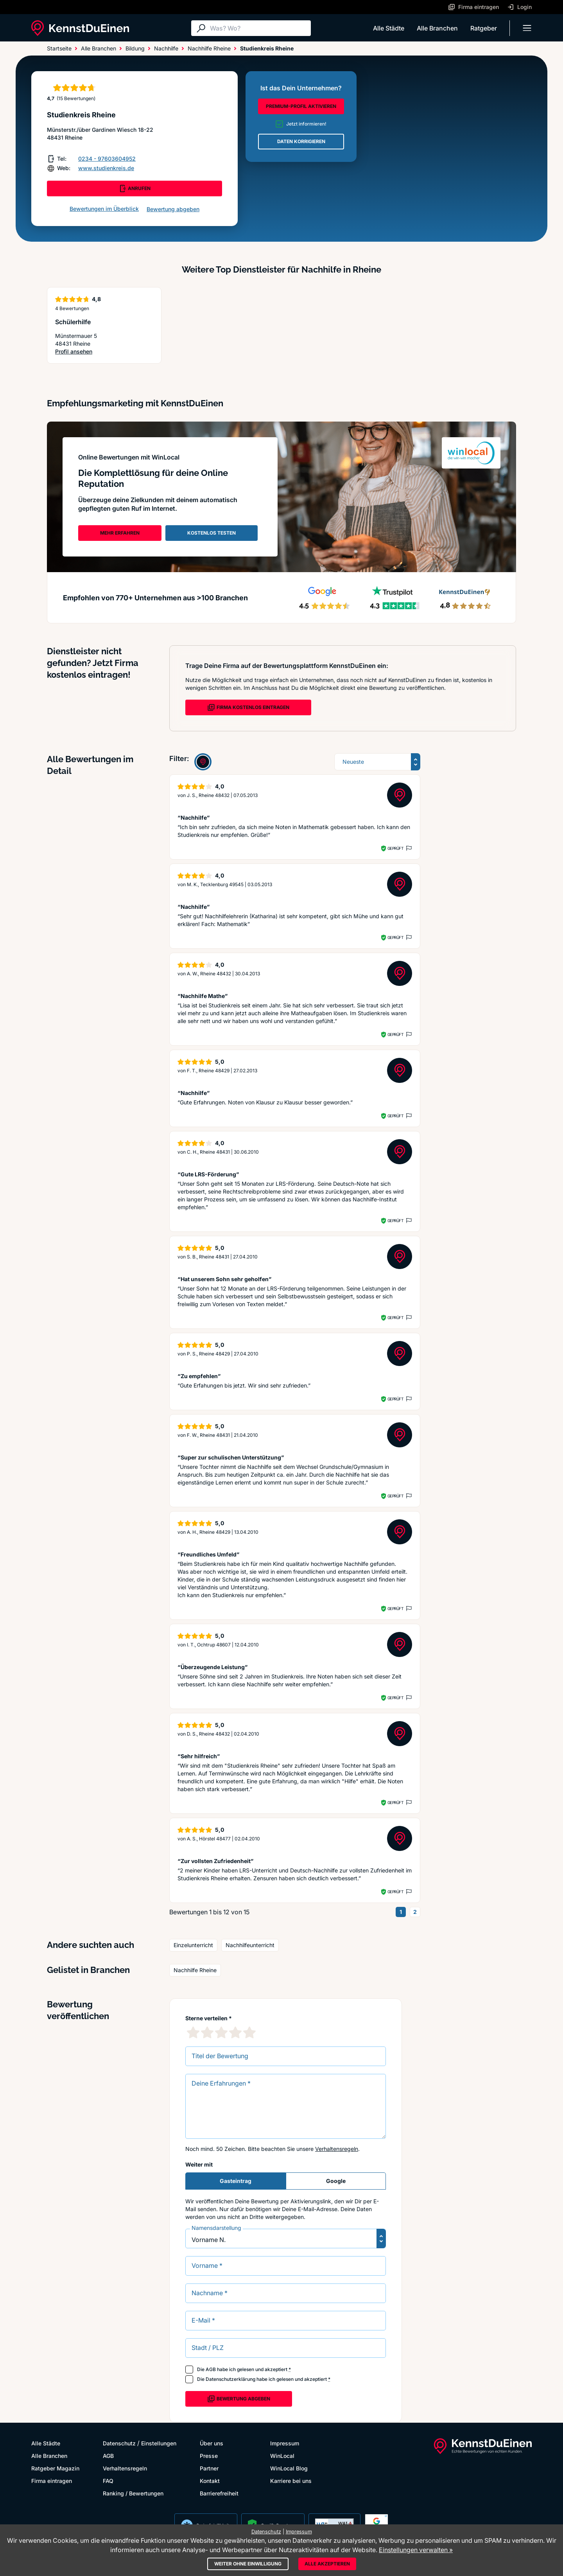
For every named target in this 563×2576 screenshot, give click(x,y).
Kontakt (210, 2480)
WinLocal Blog (289, 2468)
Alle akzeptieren (327, 2564)
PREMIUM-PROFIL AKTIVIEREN (301, 106)
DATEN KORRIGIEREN (301, 141)
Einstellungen (158, 2443)
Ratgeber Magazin (55, 2468)
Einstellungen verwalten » (416, 2550)
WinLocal (282, 2455)
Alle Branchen (437, 28)
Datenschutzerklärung (230, 2379)
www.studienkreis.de (106, 168)
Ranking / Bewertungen (133, 2493)
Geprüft (395, 848)
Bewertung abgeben (173, 209)
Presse (209, 2455)
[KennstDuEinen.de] (80, 28)
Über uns (211, 2443)
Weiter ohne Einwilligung (248, 2564)
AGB (211, 2369)
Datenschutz (119, 2443)
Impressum (284, 2443)
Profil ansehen (73, 351)
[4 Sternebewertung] (235, 2032)
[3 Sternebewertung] (221, 2032)
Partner (209, 2468)
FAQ (108, 2480)
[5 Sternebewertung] (249, 2032)
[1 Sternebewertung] (193, 2032)
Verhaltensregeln (336, 2148)
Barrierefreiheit (219, 2493)
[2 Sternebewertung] (207, 2032)
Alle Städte (388, 28)
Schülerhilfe (73, 322)
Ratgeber (483, 28)
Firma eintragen (51, 2480)
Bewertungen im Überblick (104, 208)
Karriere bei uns (291, 2480)
